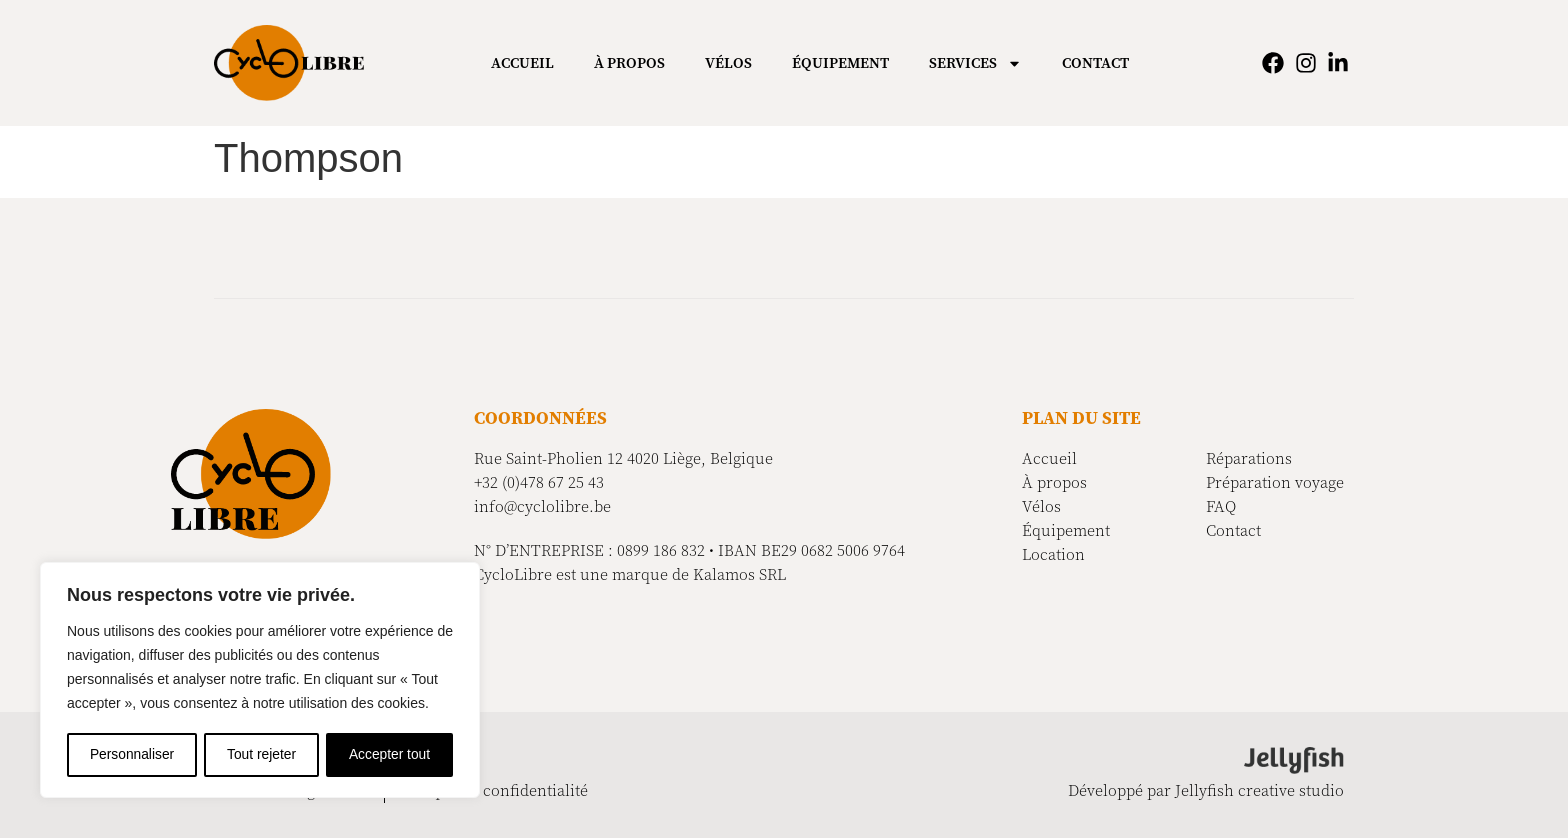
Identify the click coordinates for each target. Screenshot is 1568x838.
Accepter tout (390, 755)
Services (975, 63)
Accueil (522, 63)
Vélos (728, 63)
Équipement (840, 63)
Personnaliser (132, 755)
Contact (1095, 63)
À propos (629, 63)
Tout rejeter (262, 755)
